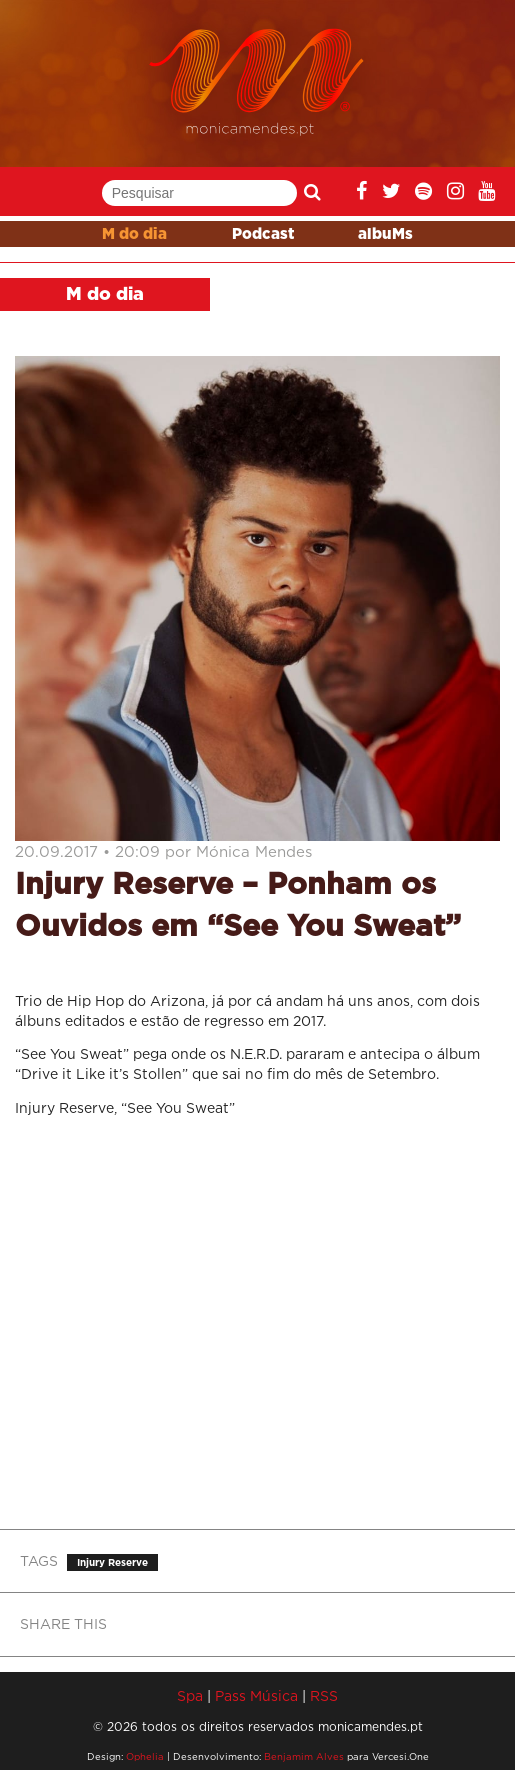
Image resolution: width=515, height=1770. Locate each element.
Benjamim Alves (304, 1756)
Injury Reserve (112, 1562)
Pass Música (256, 1695)
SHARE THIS (63, 1623)
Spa (190, 1695)
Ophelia (145, 1756)
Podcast (263, 234)
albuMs (385, 234)
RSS (324, 1695)
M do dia (134, 234)
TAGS (39, 1560)
